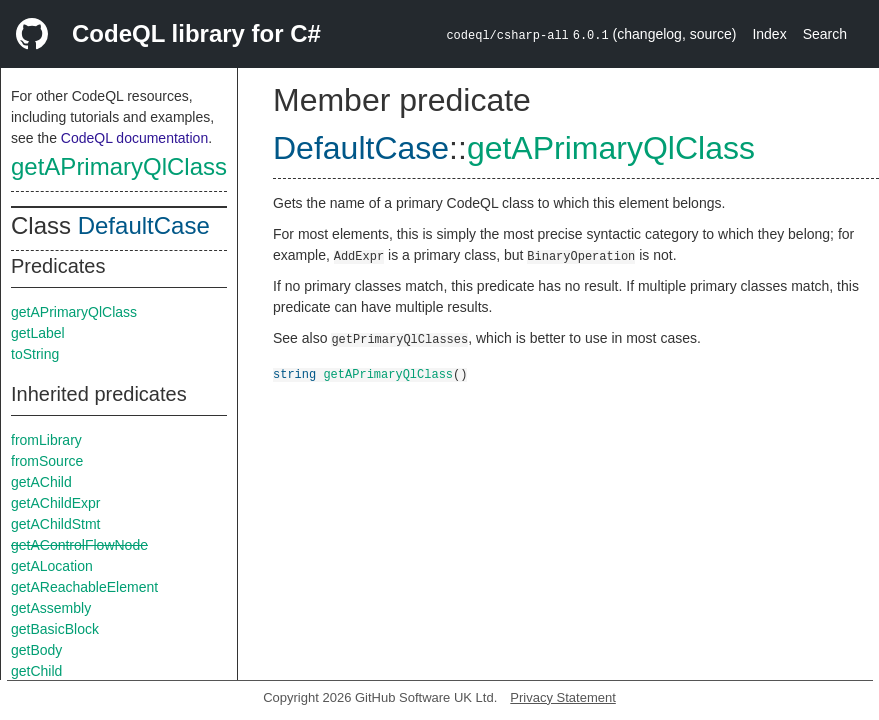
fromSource (47, 461)
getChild (36, 671)
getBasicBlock (55, 629)
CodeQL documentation (134, 138)
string (294, 373)
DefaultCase (144, 225)
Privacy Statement (563, 697)
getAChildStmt (55, 524)
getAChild (41, 482)
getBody (36, 650)
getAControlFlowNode (79, 545)
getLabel (38, 333)
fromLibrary (46, 440)
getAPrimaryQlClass (119, 166)
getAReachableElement (84, 587)
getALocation (52, 566)
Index (769, 34)
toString (35, 354)
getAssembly (51, 608)
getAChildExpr (56, 503)
